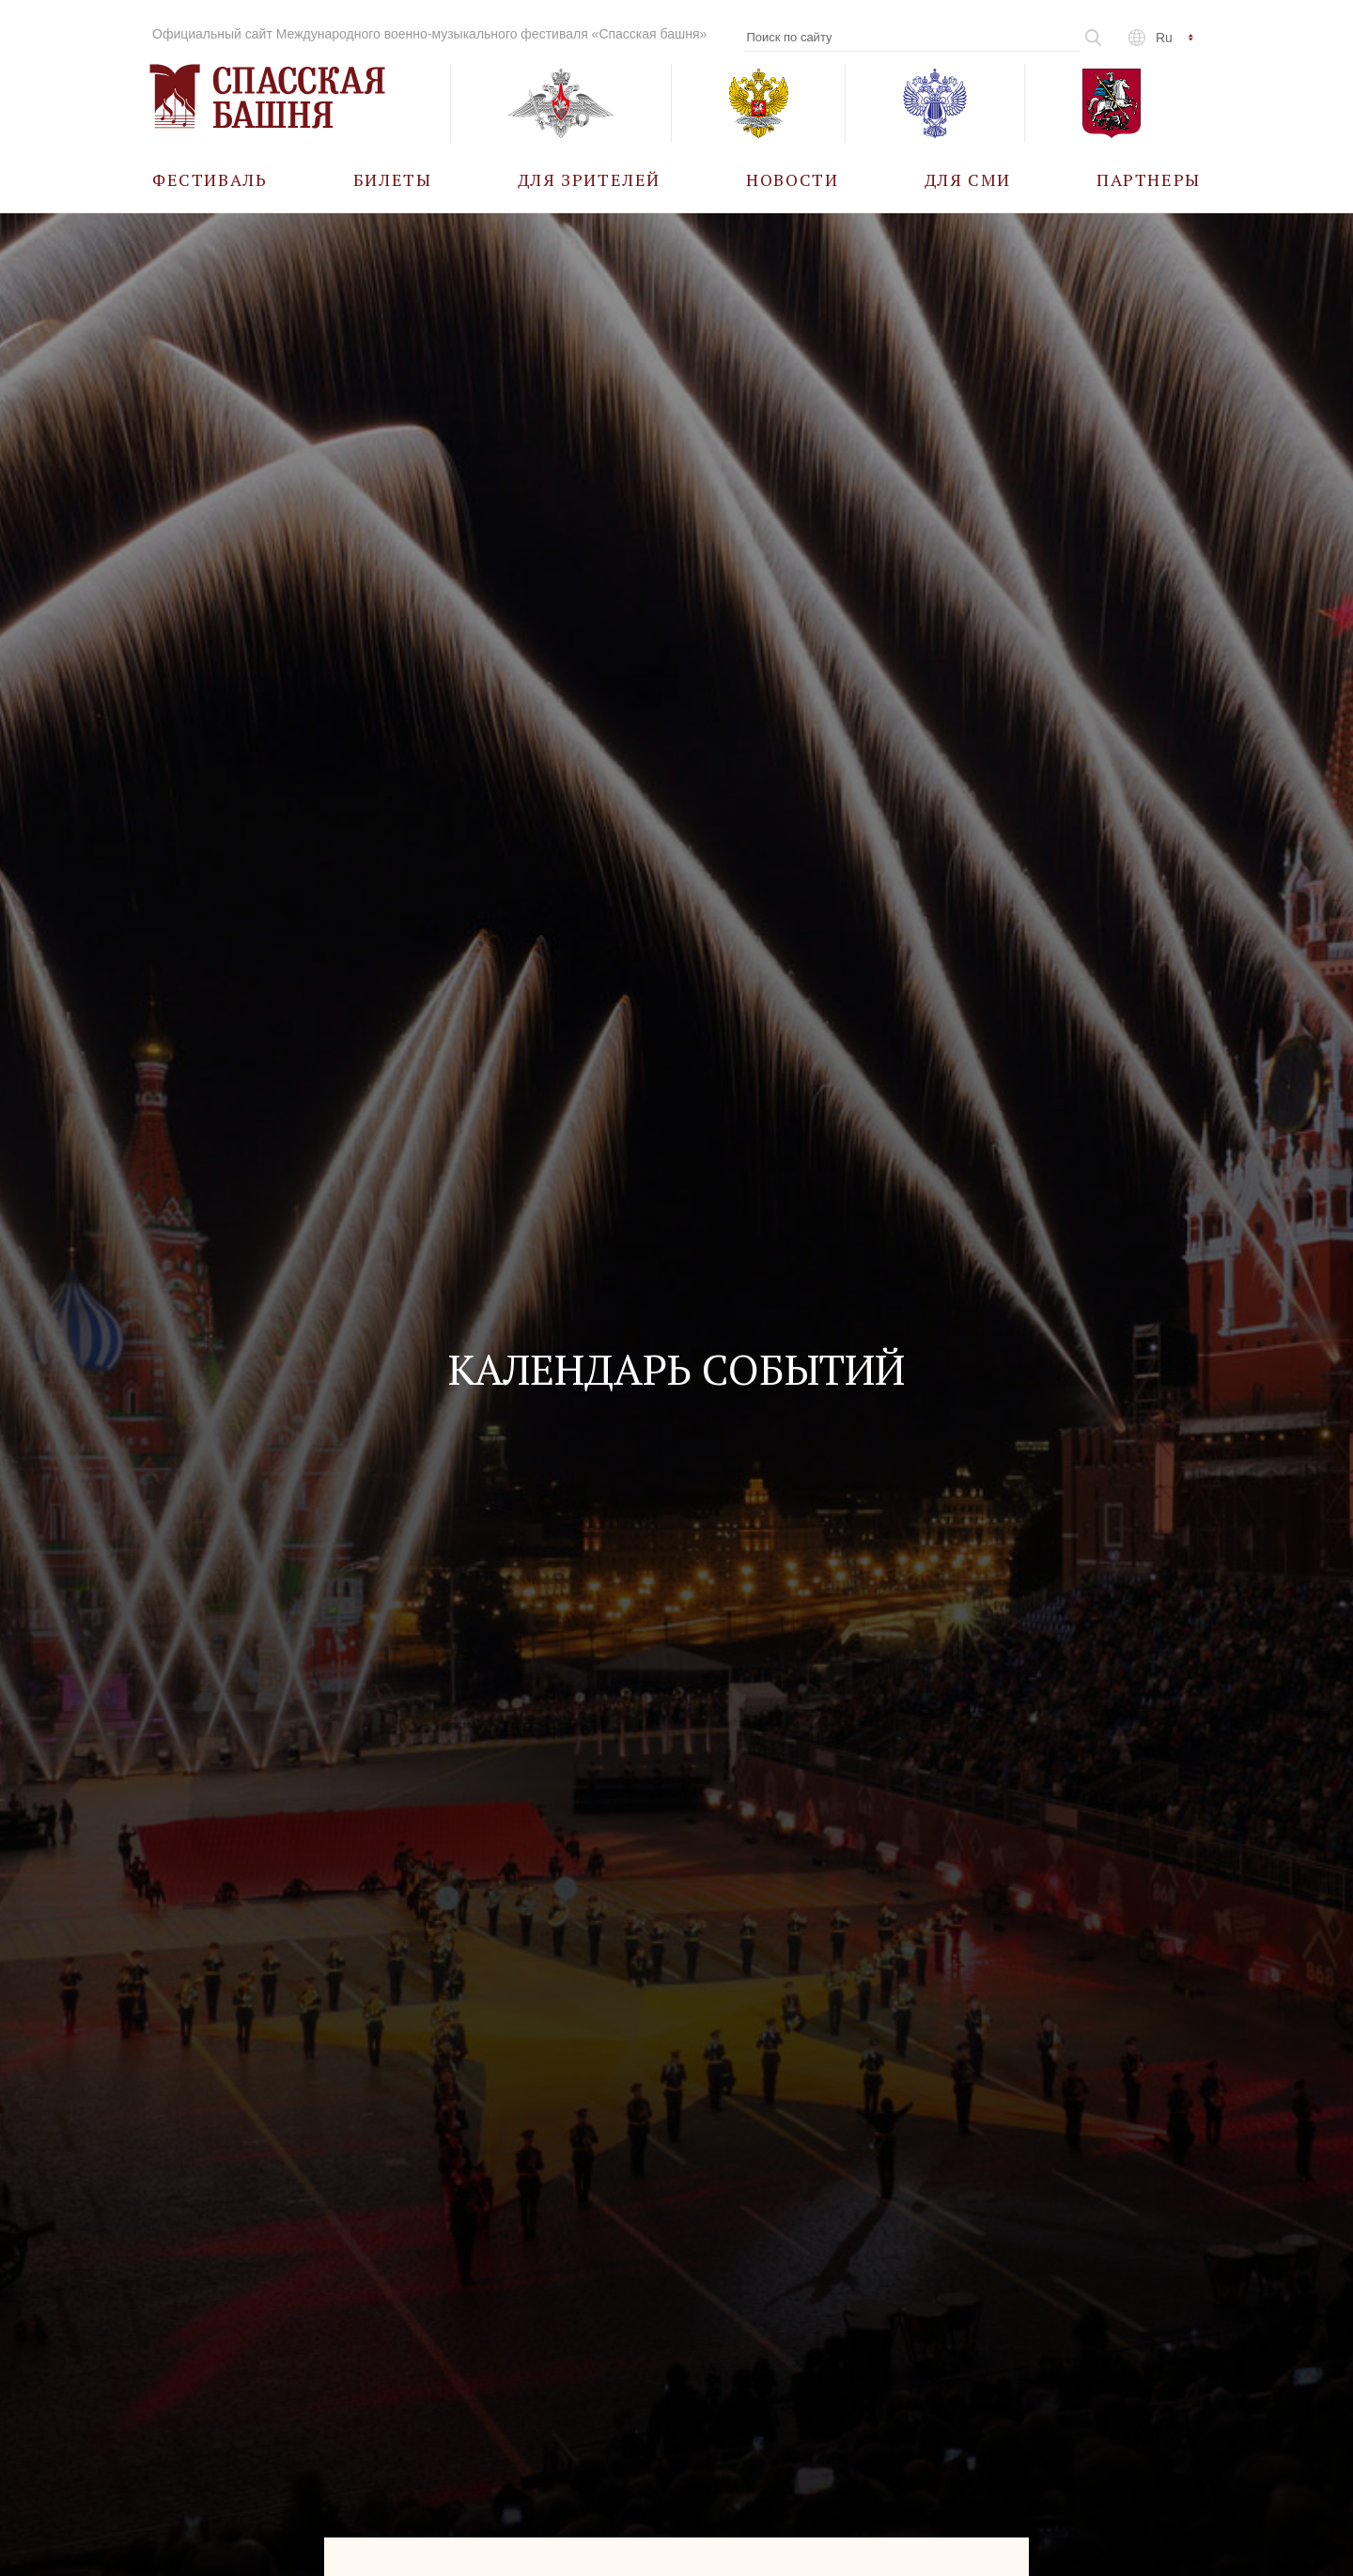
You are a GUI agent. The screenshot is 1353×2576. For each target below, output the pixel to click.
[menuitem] (210, 179)
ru (1164, 37)
